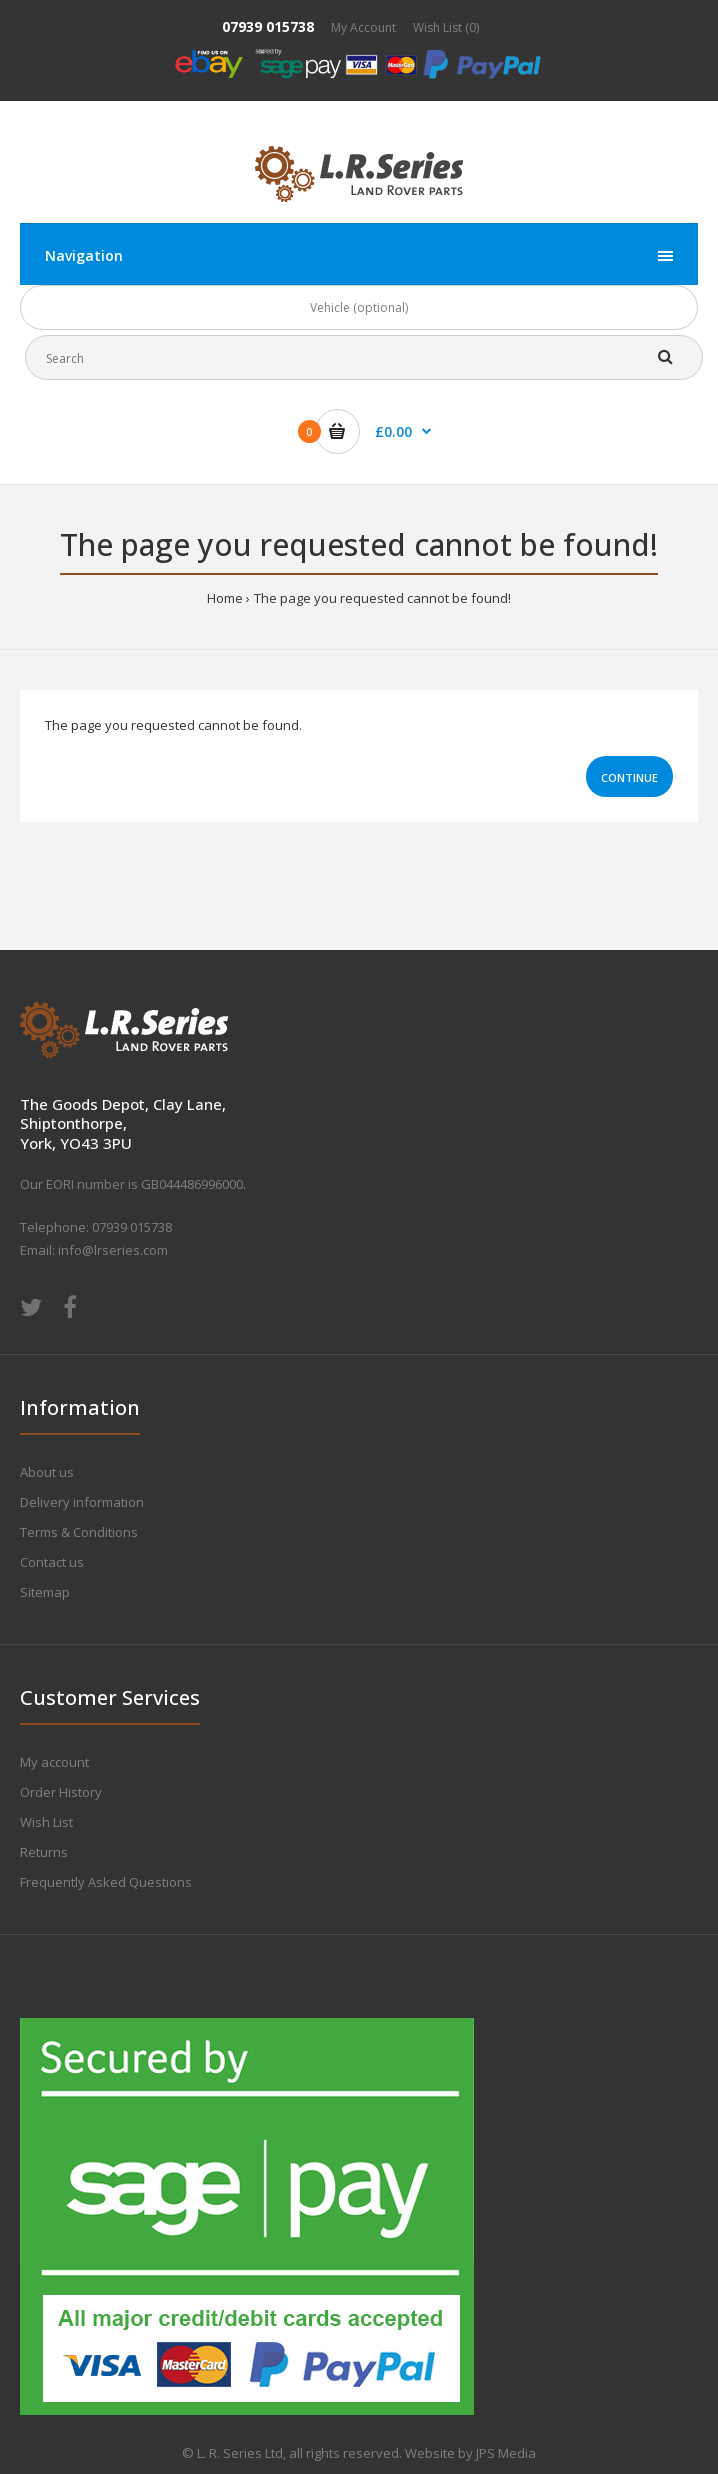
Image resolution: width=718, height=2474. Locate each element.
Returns (44, 1852)
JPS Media (506, 2453)
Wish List (46, 1822)
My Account (363, 27)
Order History (61, 1792)
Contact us (52, 1562)
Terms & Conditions (79, 1532)
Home (225, 598)
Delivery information (82, 1502)
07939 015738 (268, 26)
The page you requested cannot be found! (382, 598)
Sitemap (45, 1592)
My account (54, 1762)
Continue (629, 777)
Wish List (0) (446, 27)
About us (47, 1472)
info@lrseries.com (113, 1250)
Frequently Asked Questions (106, 1882)
